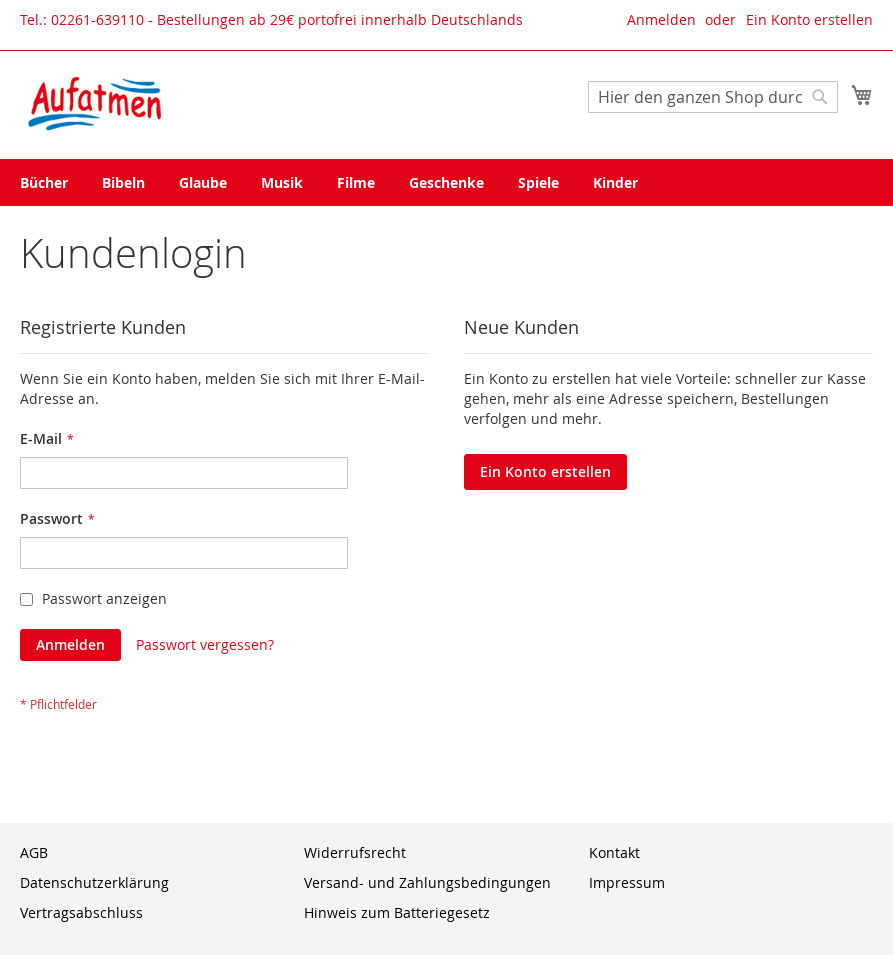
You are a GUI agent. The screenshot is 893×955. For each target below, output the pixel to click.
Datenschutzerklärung (94, 882)
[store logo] (95, 103)
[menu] (446, 182)
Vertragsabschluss (81, 912)
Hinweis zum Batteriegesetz (397, 912)
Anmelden (661, 19)
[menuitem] (44, 182)
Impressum (627, 882)
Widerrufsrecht (355, 852)
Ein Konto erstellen (809, 19)
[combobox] (713, 97)
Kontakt (614, 852)
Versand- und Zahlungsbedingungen (427, 882)
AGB (34, 852)
